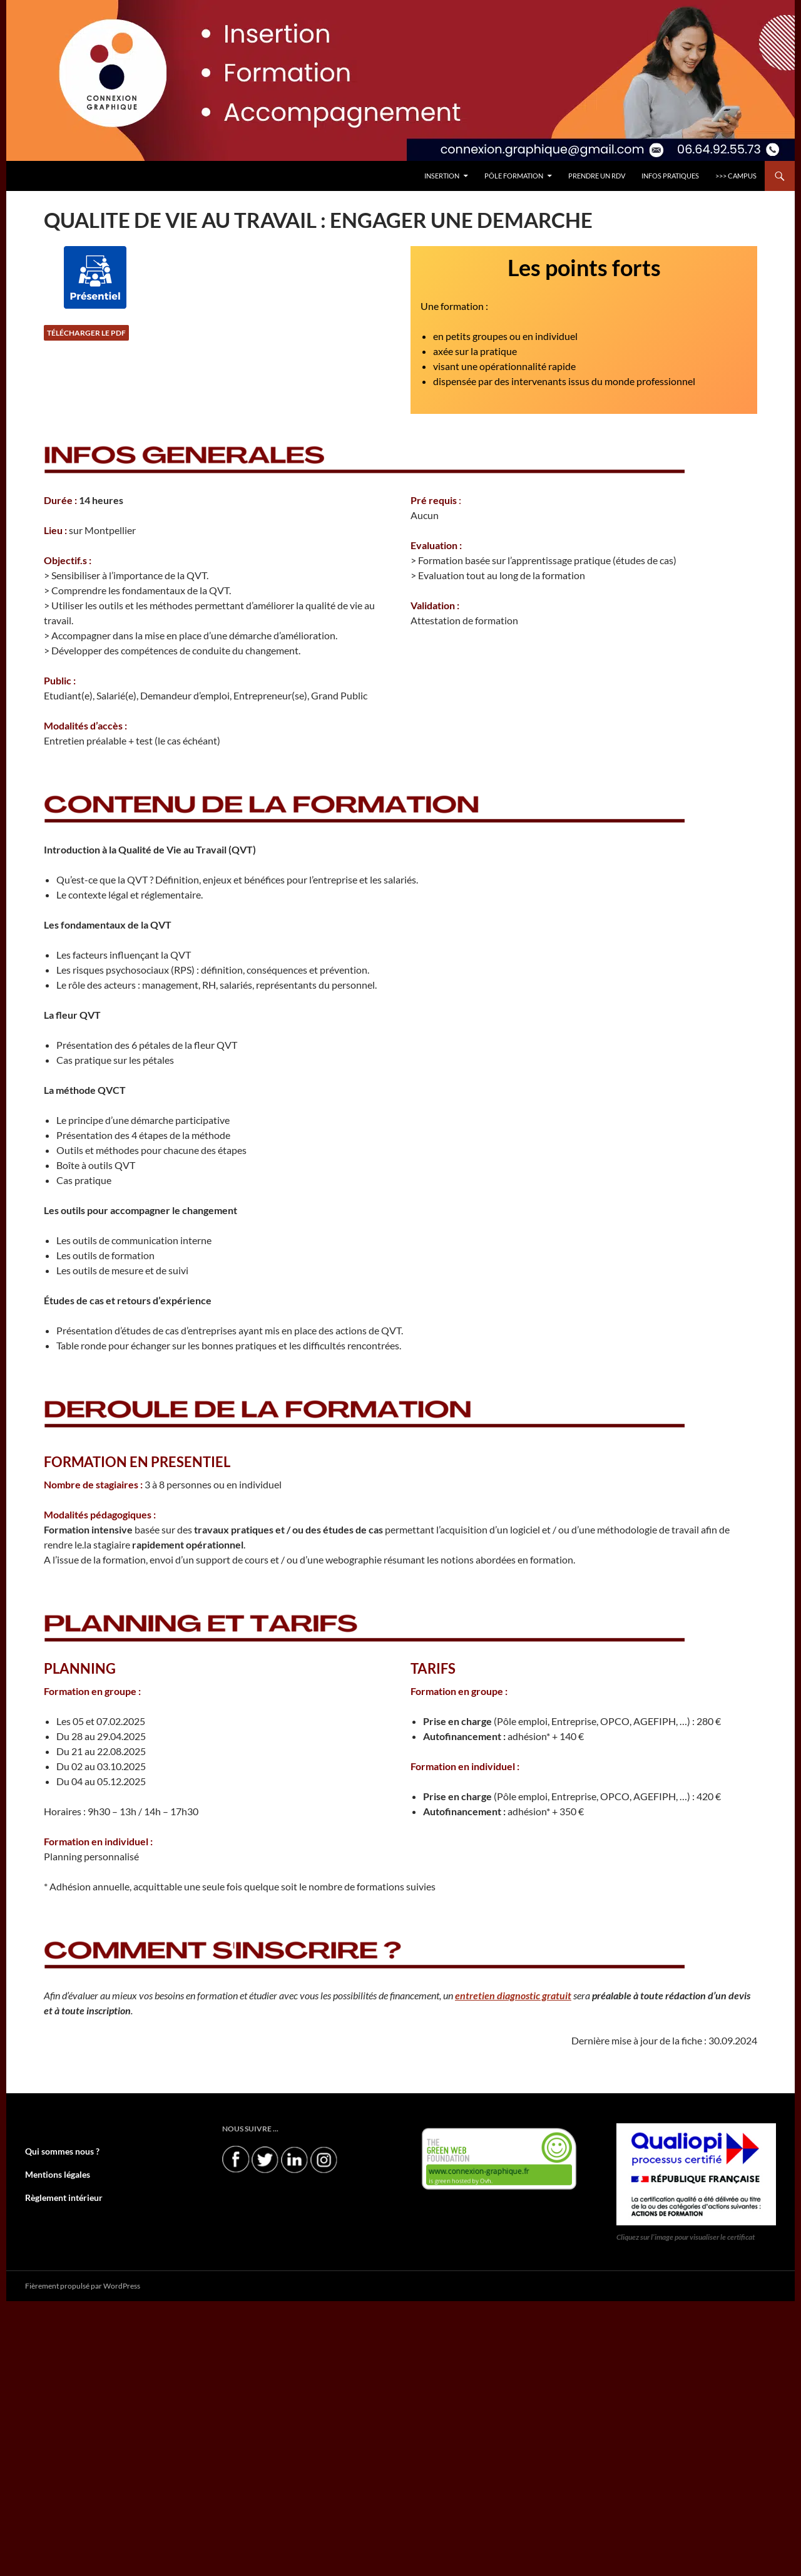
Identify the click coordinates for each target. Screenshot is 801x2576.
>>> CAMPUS (736, 176)
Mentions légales (52, 2173)
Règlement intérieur (58, 2196)
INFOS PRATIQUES (670, 176)
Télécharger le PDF (86, 332)
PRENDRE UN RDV (596, 176)
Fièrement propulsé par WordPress (82, 2285)
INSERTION (441, 176)
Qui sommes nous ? (56, 2151)
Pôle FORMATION (513, 176)
